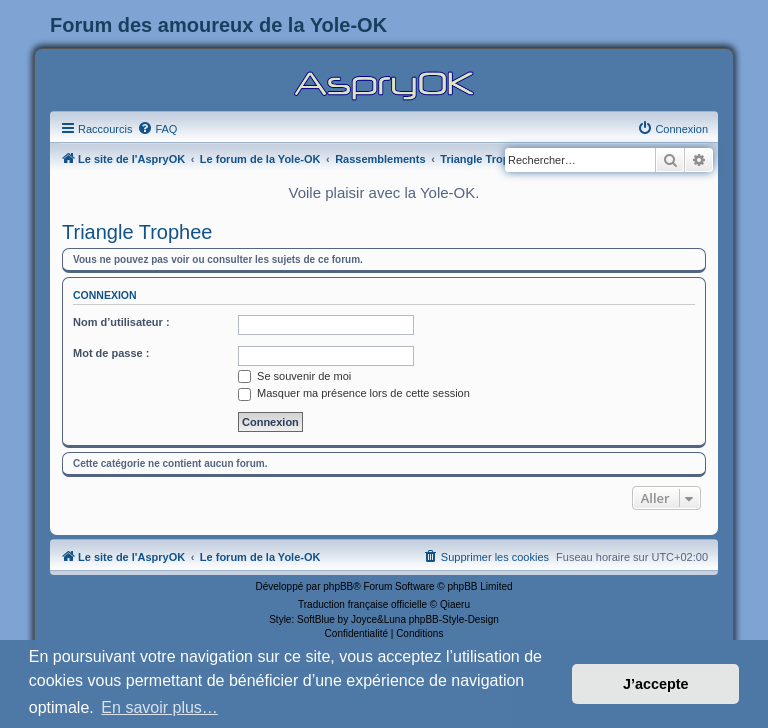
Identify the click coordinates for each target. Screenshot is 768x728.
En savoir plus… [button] (159, 707)
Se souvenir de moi (294, 376)
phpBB (338, 586)
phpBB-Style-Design (454, 619)
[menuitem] (157, 129)
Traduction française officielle (362, 604)
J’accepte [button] (656, 684)
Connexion (105, 295)
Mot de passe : (111, 353)
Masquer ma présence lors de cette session (354, 393)
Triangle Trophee (137, 232)
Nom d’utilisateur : (121, 322)
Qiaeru (455, 604)
